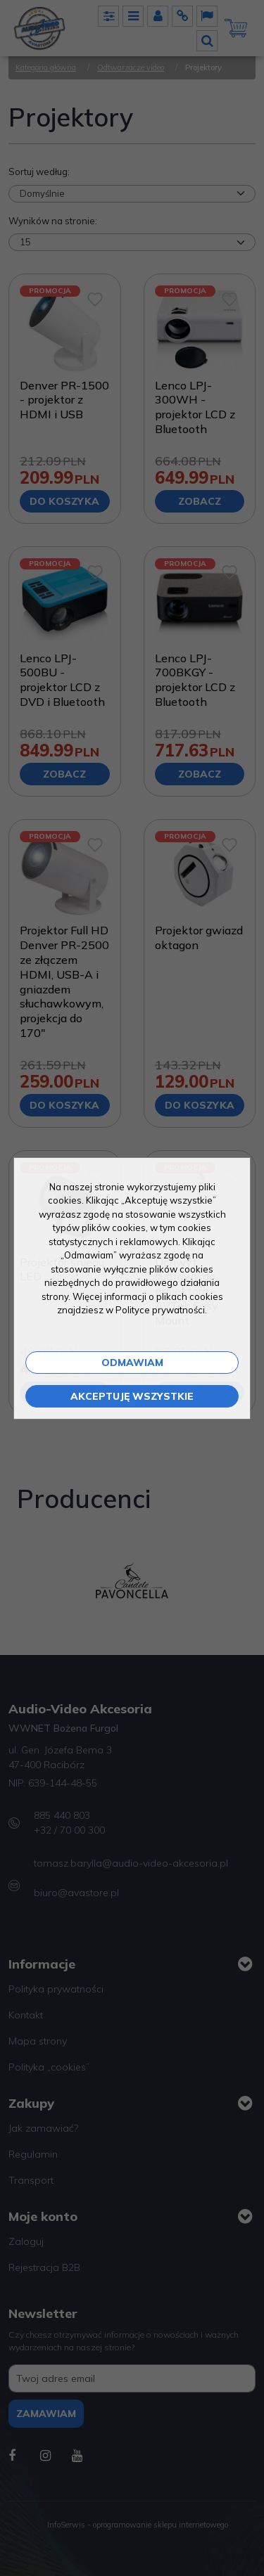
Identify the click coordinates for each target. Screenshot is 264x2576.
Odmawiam (132, 1362)
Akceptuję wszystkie (132, 1396)
